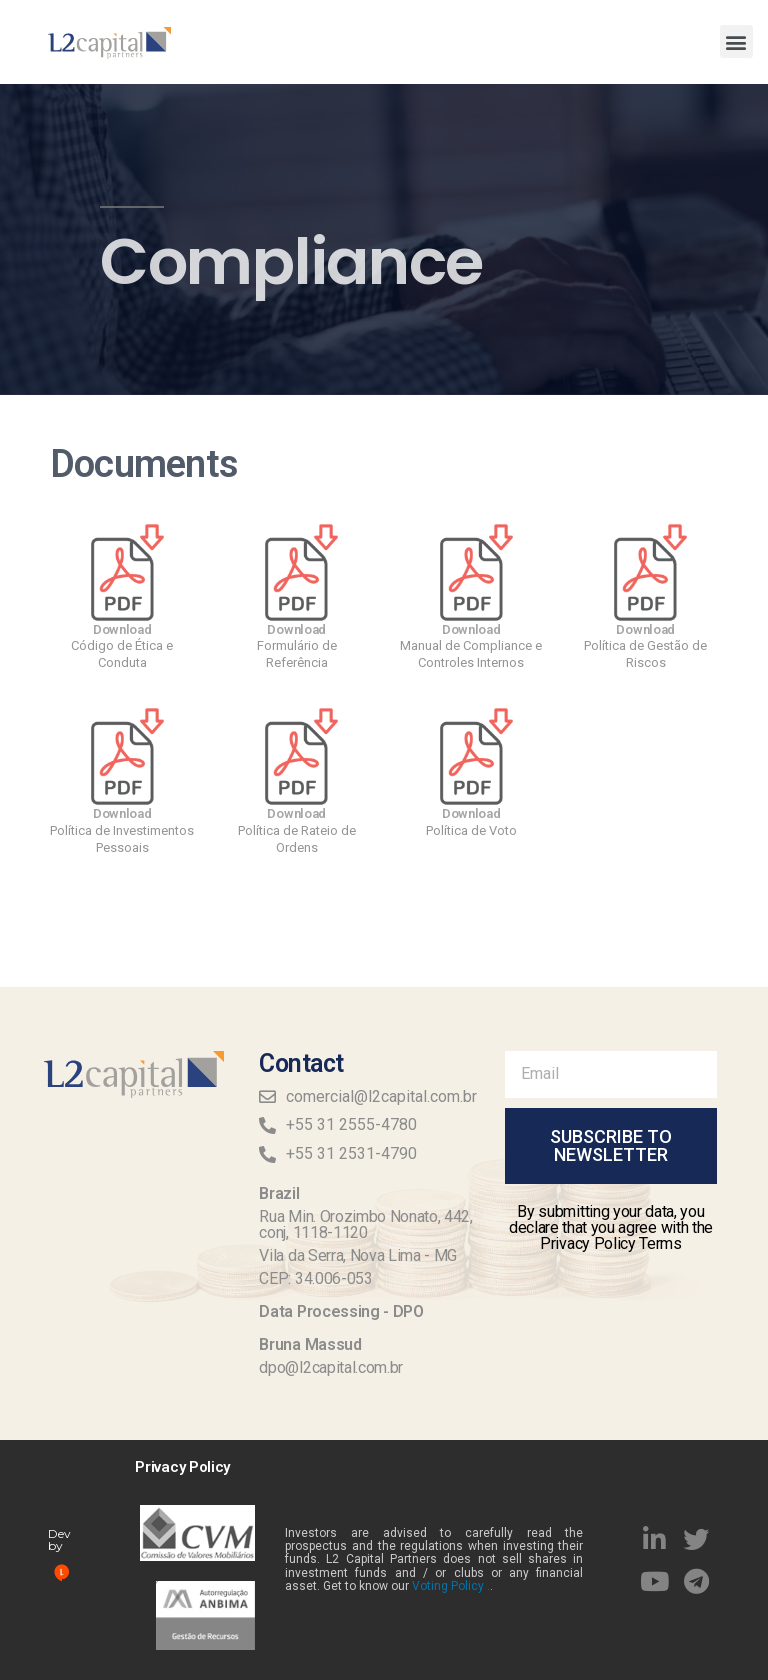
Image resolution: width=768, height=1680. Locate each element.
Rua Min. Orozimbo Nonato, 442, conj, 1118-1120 (365, 1224)
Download (122, 629)
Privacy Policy (182, 1467)
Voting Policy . (451, 1586)
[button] (736, 41)
